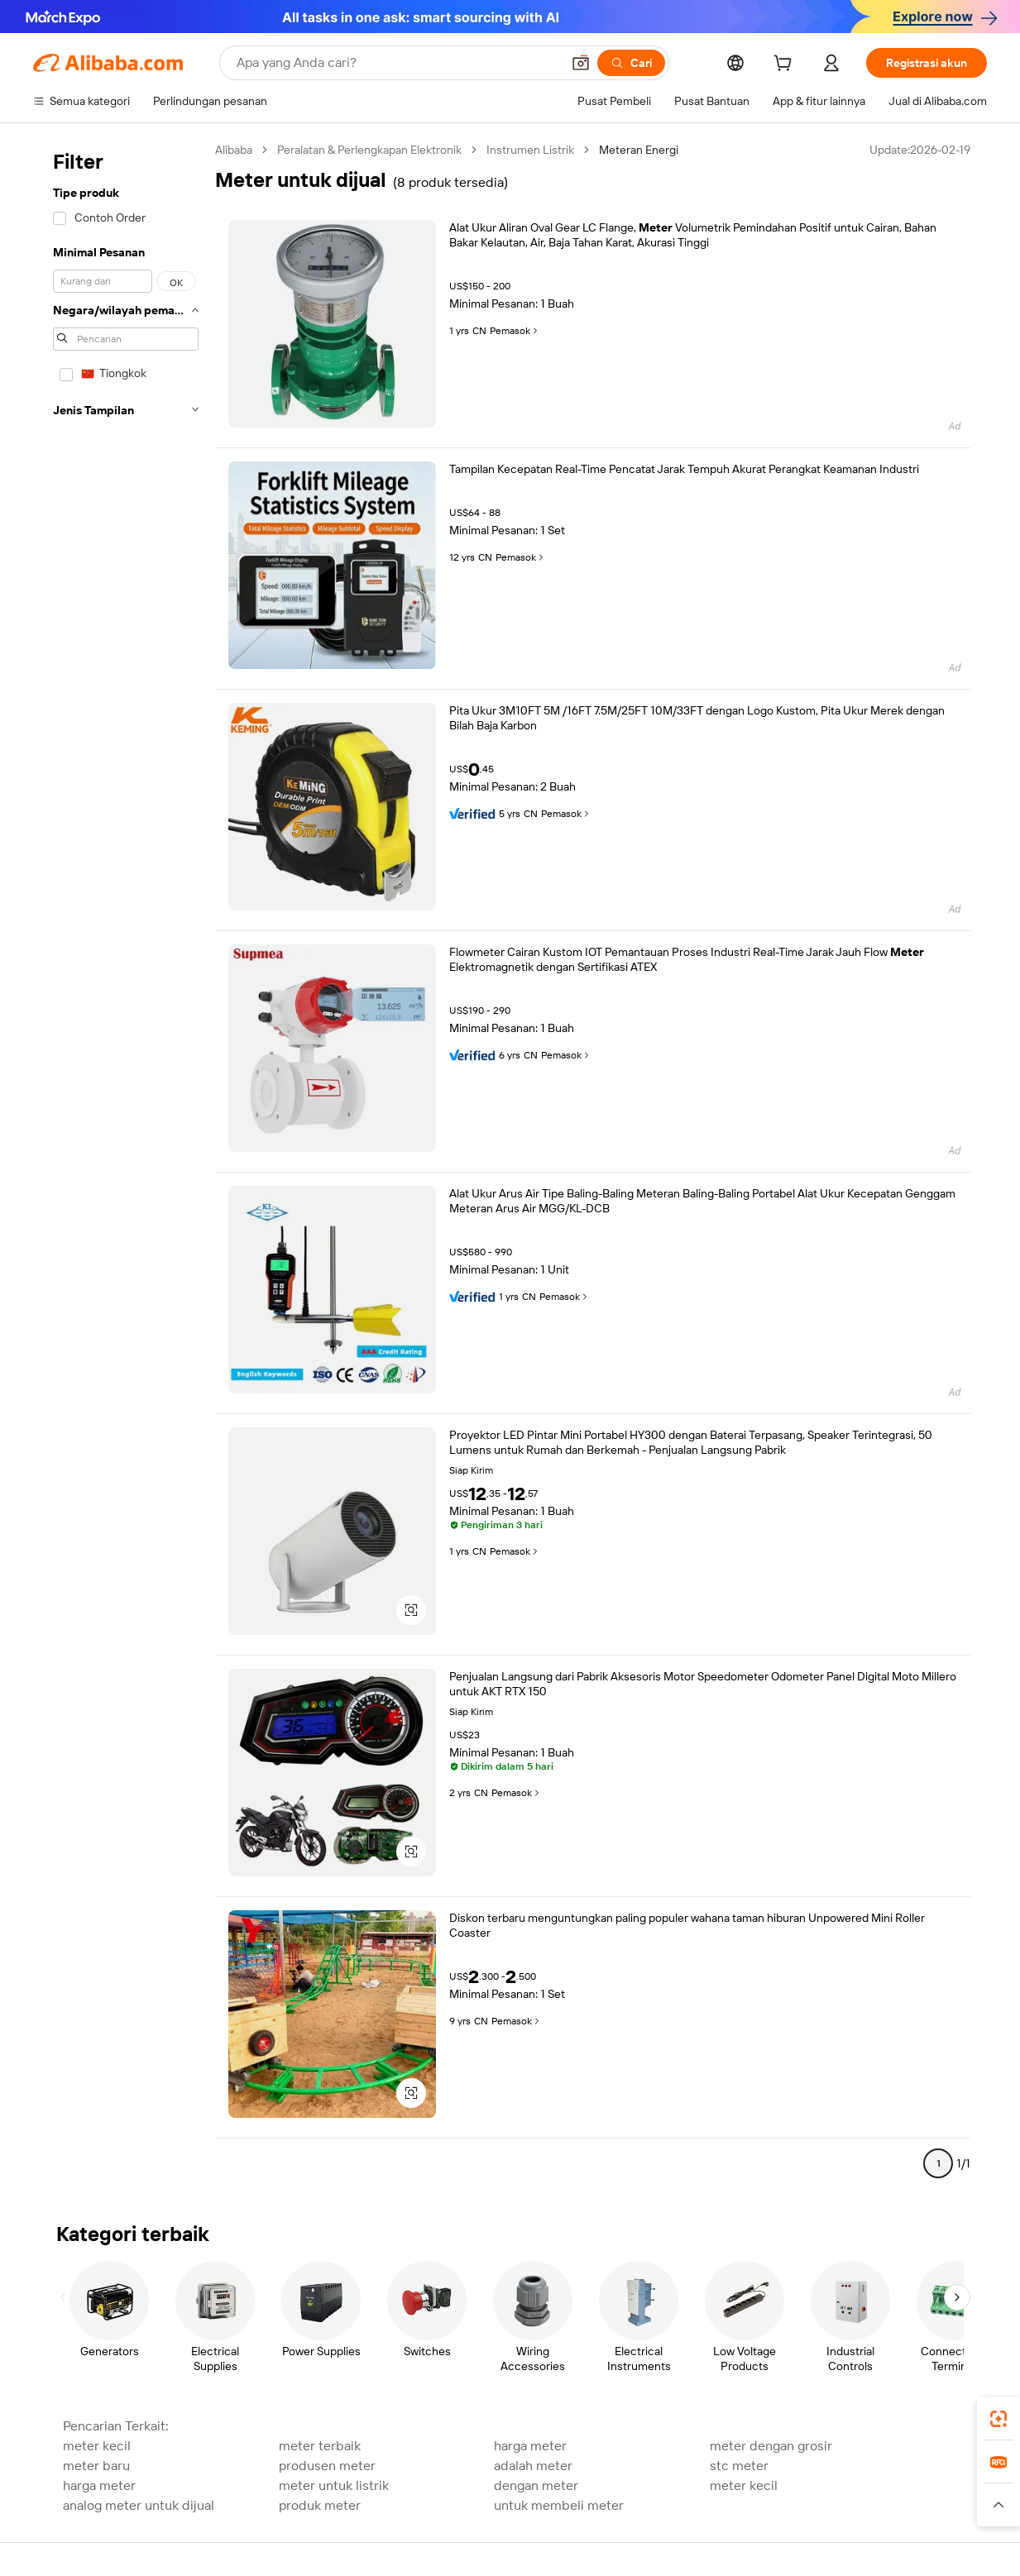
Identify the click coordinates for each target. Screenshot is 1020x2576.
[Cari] (631, 63)
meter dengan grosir (771, 2446)
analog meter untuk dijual (138, 2505)
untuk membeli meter (559, 2505)
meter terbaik (320, 2446)
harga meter (530, 2446)
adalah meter (533, 2465)
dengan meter (536, 2485)
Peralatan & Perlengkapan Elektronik (369, 149)
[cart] (785, 65)
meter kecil (97, 2446)
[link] (998, 2418)
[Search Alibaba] (397, 63)
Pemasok (515, 331)
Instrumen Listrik (530, 149)
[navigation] (125, 1163)
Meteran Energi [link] (638, 149)
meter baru (96, 2465)
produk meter (320, 2505)
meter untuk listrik (334, 2485)
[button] (581, 63)
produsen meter (327, 2465)
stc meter (739, 2465)
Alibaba (233, 149)
